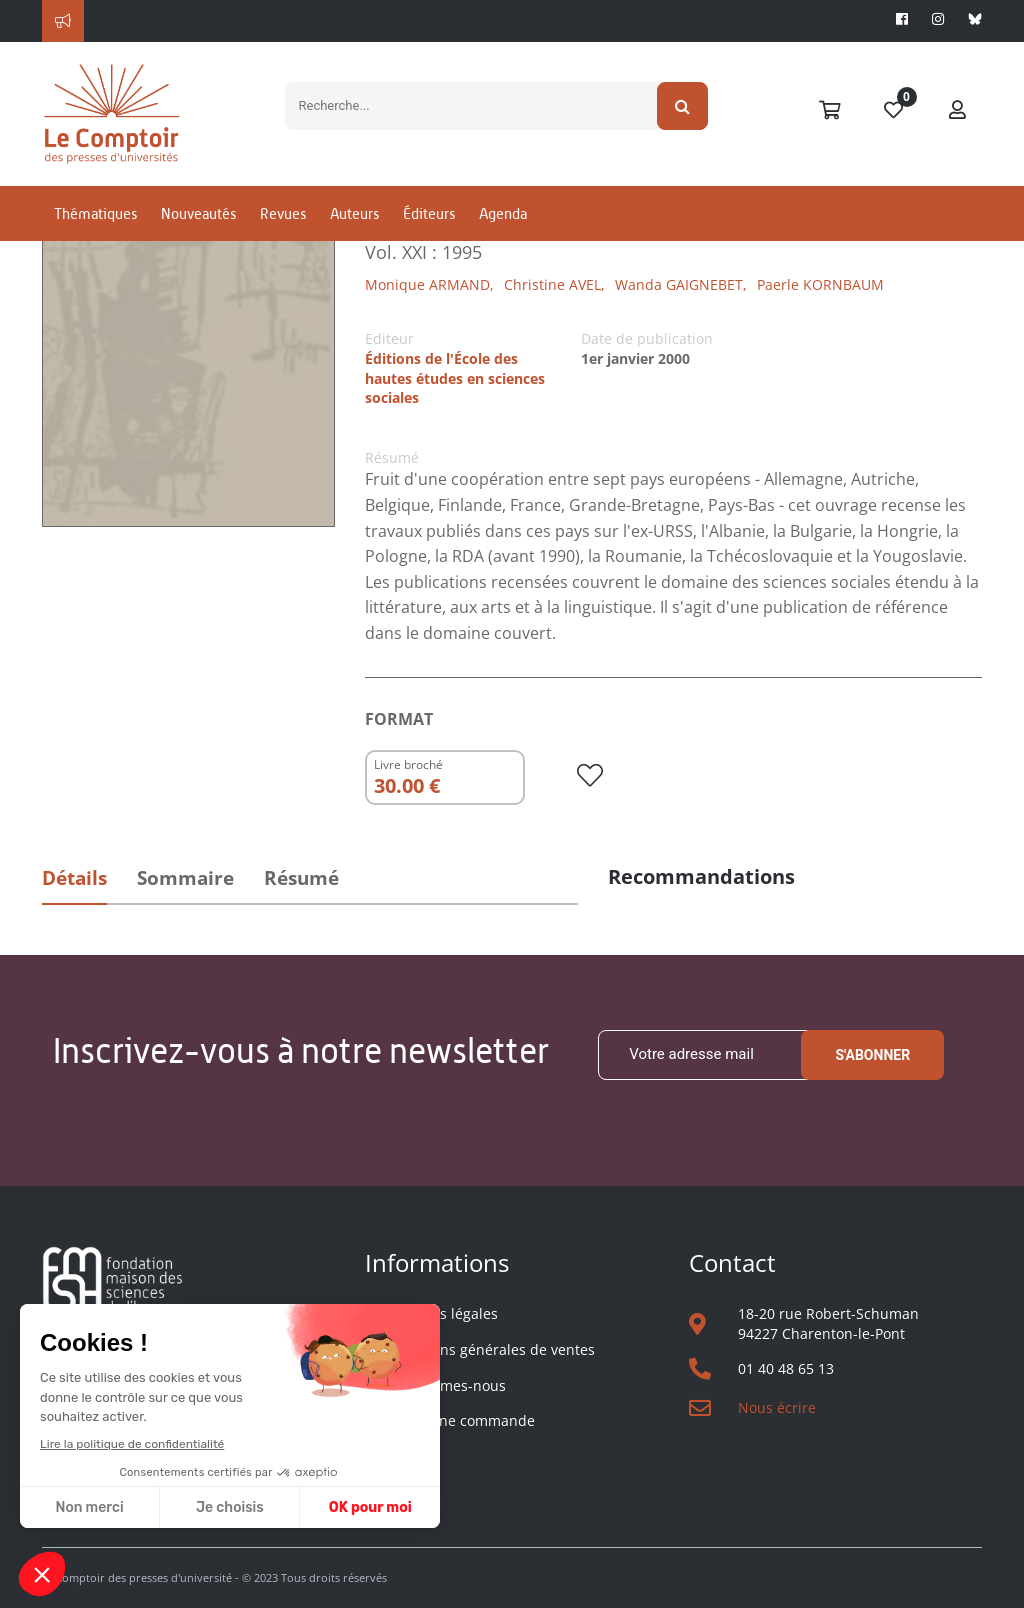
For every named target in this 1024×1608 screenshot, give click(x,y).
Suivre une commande (459, 1420)
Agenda (503, 213)
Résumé (301, 878)
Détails (74, 878)
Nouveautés (198, 213)
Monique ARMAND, (429, 284)
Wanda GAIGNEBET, (681, 284)
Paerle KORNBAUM (820, 284)
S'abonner (872, 1055)
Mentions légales (441, 1313)
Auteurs (354, 213)
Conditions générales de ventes (489, 1349)
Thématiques (95, 213)
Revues (283, 213)
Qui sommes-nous (445, 1385)
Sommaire (185, 878)
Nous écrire (777, 1407)
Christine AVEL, (554, 284)
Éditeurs (429, 213)
